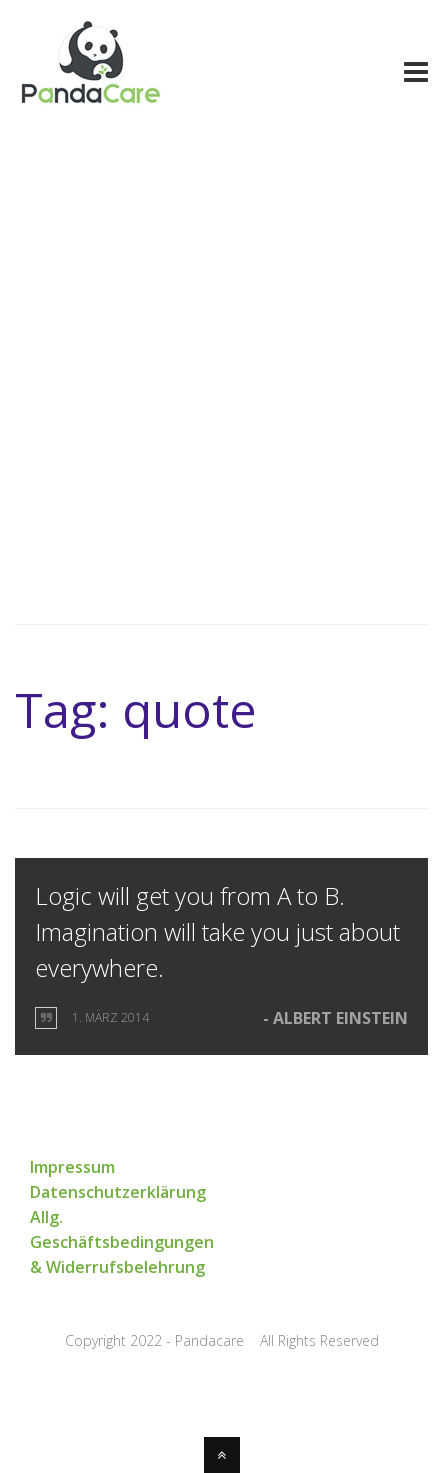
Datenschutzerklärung (118, 1192)
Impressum (72, 1167)
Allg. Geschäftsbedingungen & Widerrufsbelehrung (122, 1242)
